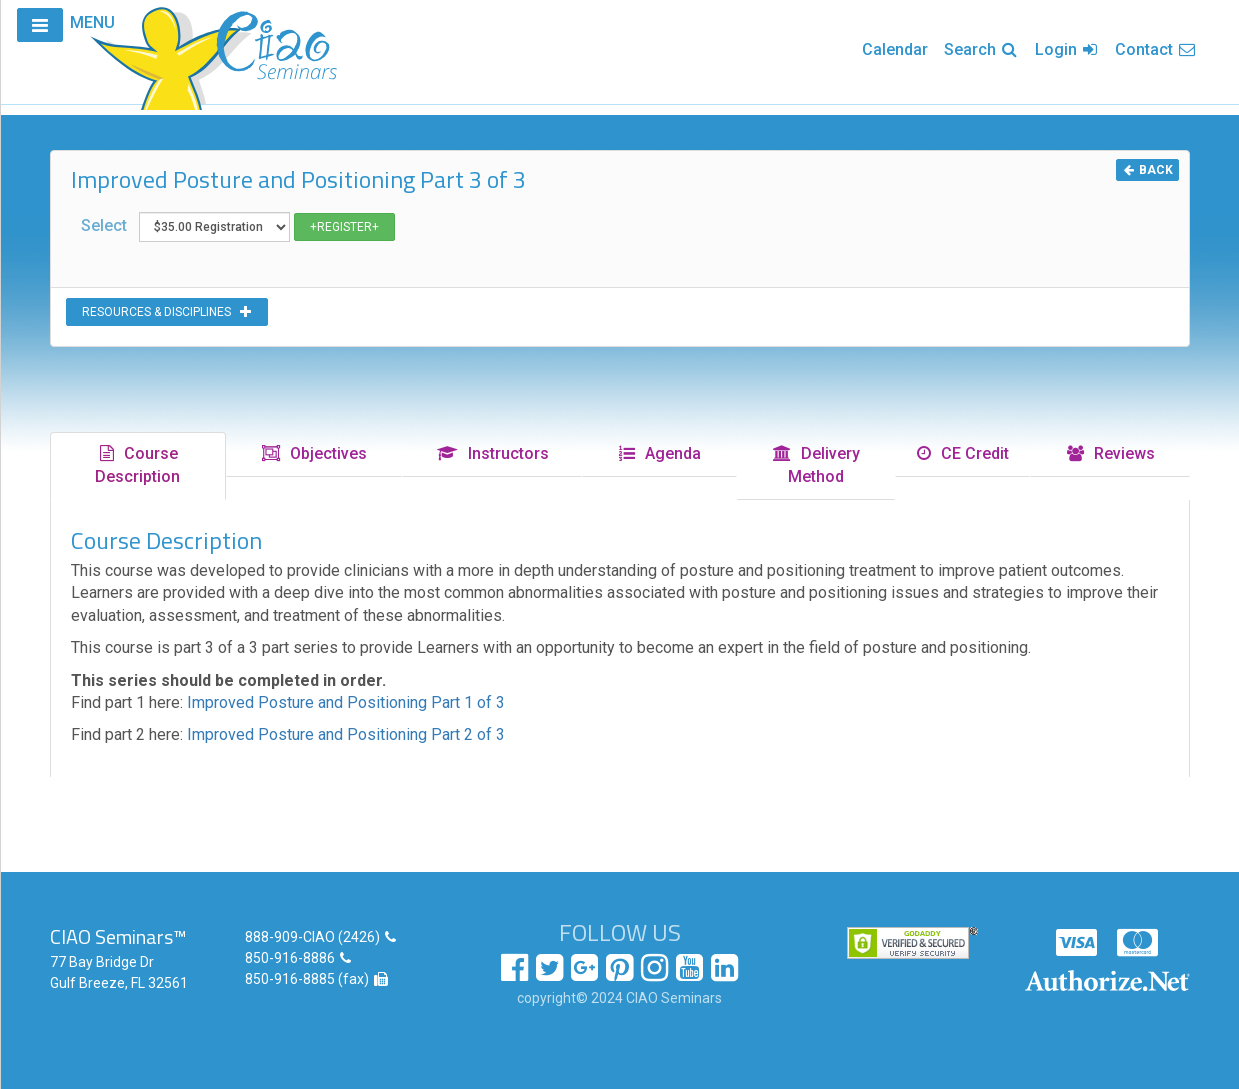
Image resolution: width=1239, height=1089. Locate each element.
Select (238, 227)
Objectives (313, 453)
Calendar (895, 49)
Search (981, 49)
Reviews (1110, 453)
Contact (1156, 49)
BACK (1147, 170)
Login (1067, 49)
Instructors (492, 453)
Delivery (815, 465)
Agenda (659, 453)
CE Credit (962, 453)
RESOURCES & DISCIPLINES (167, 312)
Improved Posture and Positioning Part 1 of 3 (346, 702)
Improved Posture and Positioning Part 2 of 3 (346, 734)
